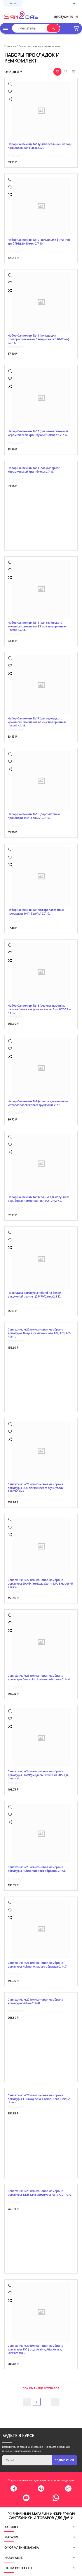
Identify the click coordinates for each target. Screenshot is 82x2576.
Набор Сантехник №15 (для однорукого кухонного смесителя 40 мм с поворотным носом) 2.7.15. (37, 721)
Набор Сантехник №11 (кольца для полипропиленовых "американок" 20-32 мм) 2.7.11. (38, 339)
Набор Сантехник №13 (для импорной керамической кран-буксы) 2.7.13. (34, 469)
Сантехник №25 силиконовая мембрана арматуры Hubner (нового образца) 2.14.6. (37, 1868)
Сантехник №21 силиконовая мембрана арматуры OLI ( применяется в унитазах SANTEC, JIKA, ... (35, 1487)
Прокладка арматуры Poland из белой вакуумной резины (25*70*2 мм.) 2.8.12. (34, 1294)
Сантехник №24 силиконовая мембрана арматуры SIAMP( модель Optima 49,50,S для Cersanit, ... (38, 1774)
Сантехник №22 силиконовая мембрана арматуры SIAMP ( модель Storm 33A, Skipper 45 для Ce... (40, 1583)
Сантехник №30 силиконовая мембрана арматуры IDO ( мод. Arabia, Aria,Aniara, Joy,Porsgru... (35, 2349)
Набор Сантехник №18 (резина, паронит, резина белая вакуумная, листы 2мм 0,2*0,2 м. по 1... (39, 1009)
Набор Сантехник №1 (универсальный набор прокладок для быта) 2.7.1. (39, 145)
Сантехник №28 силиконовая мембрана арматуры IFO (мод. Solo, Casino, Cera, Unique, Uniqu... (39, 2098)
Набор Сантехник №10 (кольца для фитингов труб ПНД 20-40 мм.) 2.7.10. (39, 241)
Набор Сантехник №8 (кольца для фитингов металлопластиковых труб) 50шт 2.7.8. (38, 1103)
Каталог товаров (5, 28)
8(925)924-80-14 (66, 17)
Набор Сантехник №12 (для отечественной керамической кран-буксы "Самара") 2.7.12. (38, 432)
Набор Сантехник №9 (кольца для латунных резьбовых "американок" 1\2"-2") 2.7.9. (38, 1198)
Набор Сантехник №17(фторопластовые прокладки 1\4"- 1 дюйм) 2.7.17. (36, 911)
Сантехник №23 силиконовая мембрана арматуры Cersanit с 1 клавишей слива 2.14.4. (39, 1677)
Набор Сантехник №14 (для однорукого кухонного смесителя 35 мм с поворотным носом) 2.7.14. (37, 626)
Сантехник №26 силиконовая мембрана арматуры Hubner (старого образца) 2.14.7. (37, 1964)
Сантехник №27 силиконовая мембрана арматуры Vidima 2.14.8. (35, 2001)
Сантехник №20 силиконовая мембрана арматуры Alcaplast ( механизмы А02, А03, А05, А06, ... (39, 1333)
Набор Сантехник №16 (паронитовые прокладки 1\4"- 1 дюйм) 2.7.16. (34, 815)
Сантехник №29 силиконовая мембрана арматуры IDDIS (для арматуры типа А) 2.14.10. (40, 2192)
